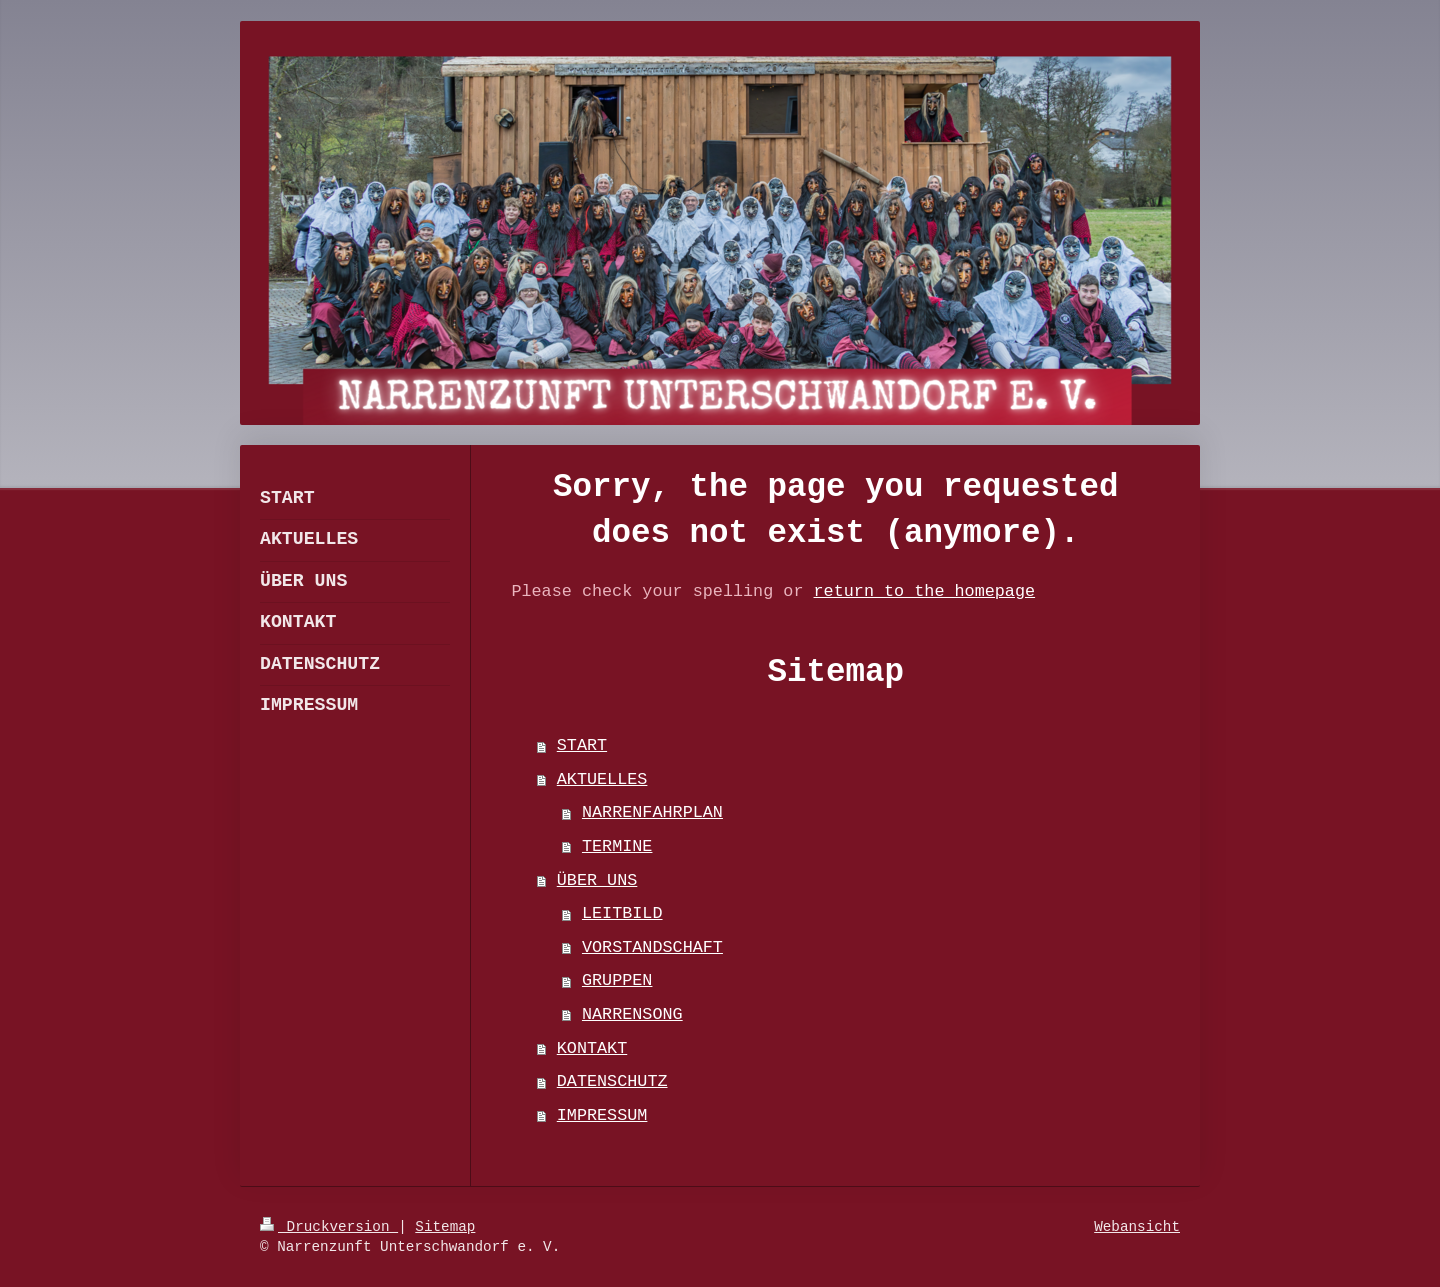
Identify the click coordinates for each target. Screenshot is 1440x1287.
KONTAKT (592, 1048)
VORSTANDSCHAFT (652, 947)
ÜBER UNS (597, 880)
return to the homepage (925, 591)
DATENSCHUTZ (612, 1081)
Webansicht (1137, 1227)
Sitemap (445, 1227)
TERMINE (617, 846)
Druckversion (329, 1227)
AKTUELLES (602, 779)
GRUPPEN (617, 980)
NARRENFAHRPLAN (652, 812)
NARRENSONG (632, 1014)
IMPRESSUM (602, 1115)
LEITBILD (622, 913)
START (582, 745)
